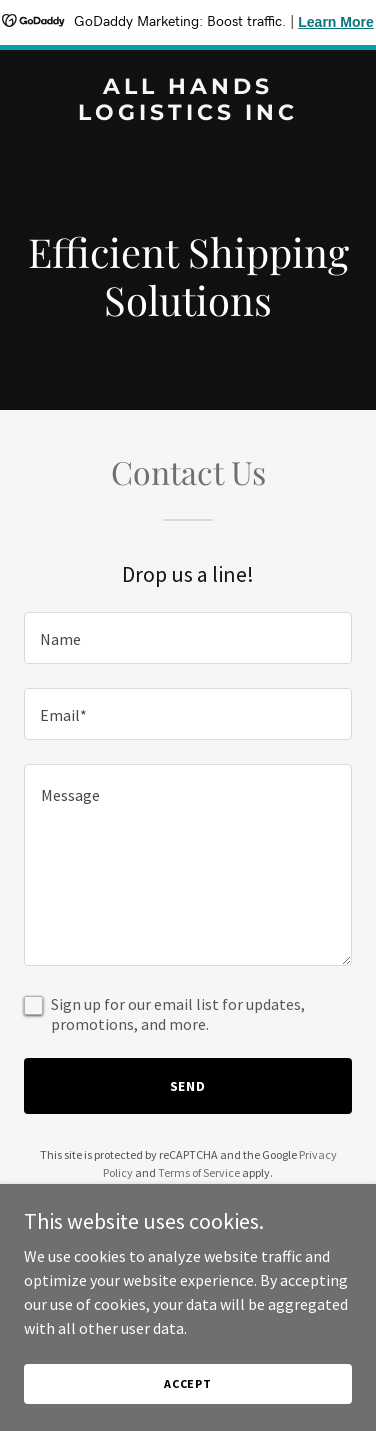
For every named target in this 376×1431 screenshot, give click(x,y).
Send (188, 1086)
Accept (188, 1383)
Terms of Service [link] (199, 1172)
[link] (188, 114)
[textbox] (188, 638)
